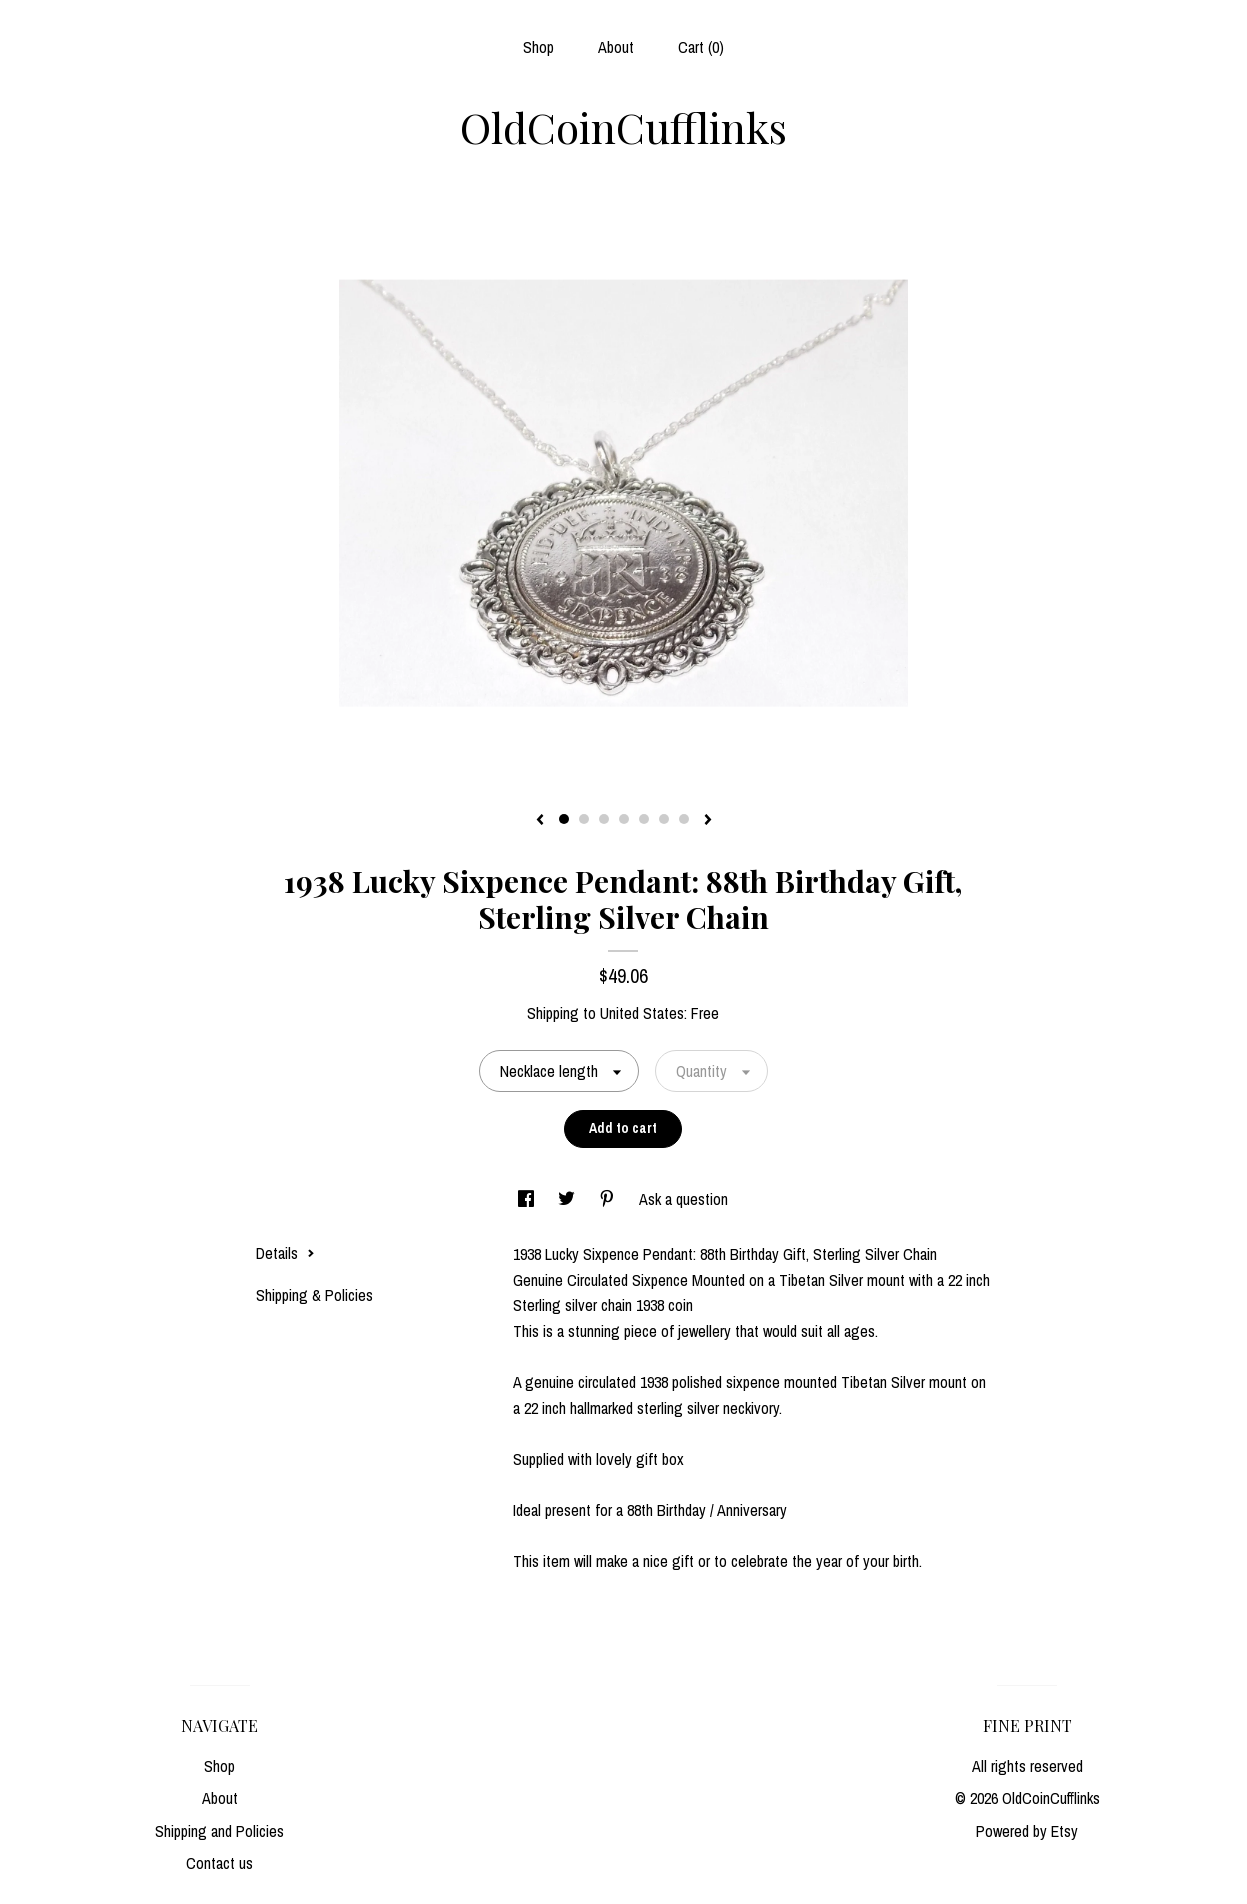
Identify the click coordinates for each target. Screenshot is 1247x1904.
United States (642, 1013)
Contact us (219, 1863)
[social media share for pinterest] (609, 1199)
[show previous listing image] (540, 821)
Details (285, 1253)
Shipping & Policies (314, 1295)
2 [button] (584, 819)
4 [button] (624, 819)
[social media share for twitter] (568, 1199)
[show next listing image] (708, 821)
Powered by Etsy (1027, 1831)
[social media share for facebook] (528, 1199)
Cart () (701, 47)
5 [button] (644, 819)
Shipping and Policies (219, 1831)
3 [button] (604, 819)
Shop (538, 47)
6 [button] (664, 819)
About (616, 47)
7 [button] (684, 819)
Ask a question (683, 1199)
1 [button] (564, 819)
